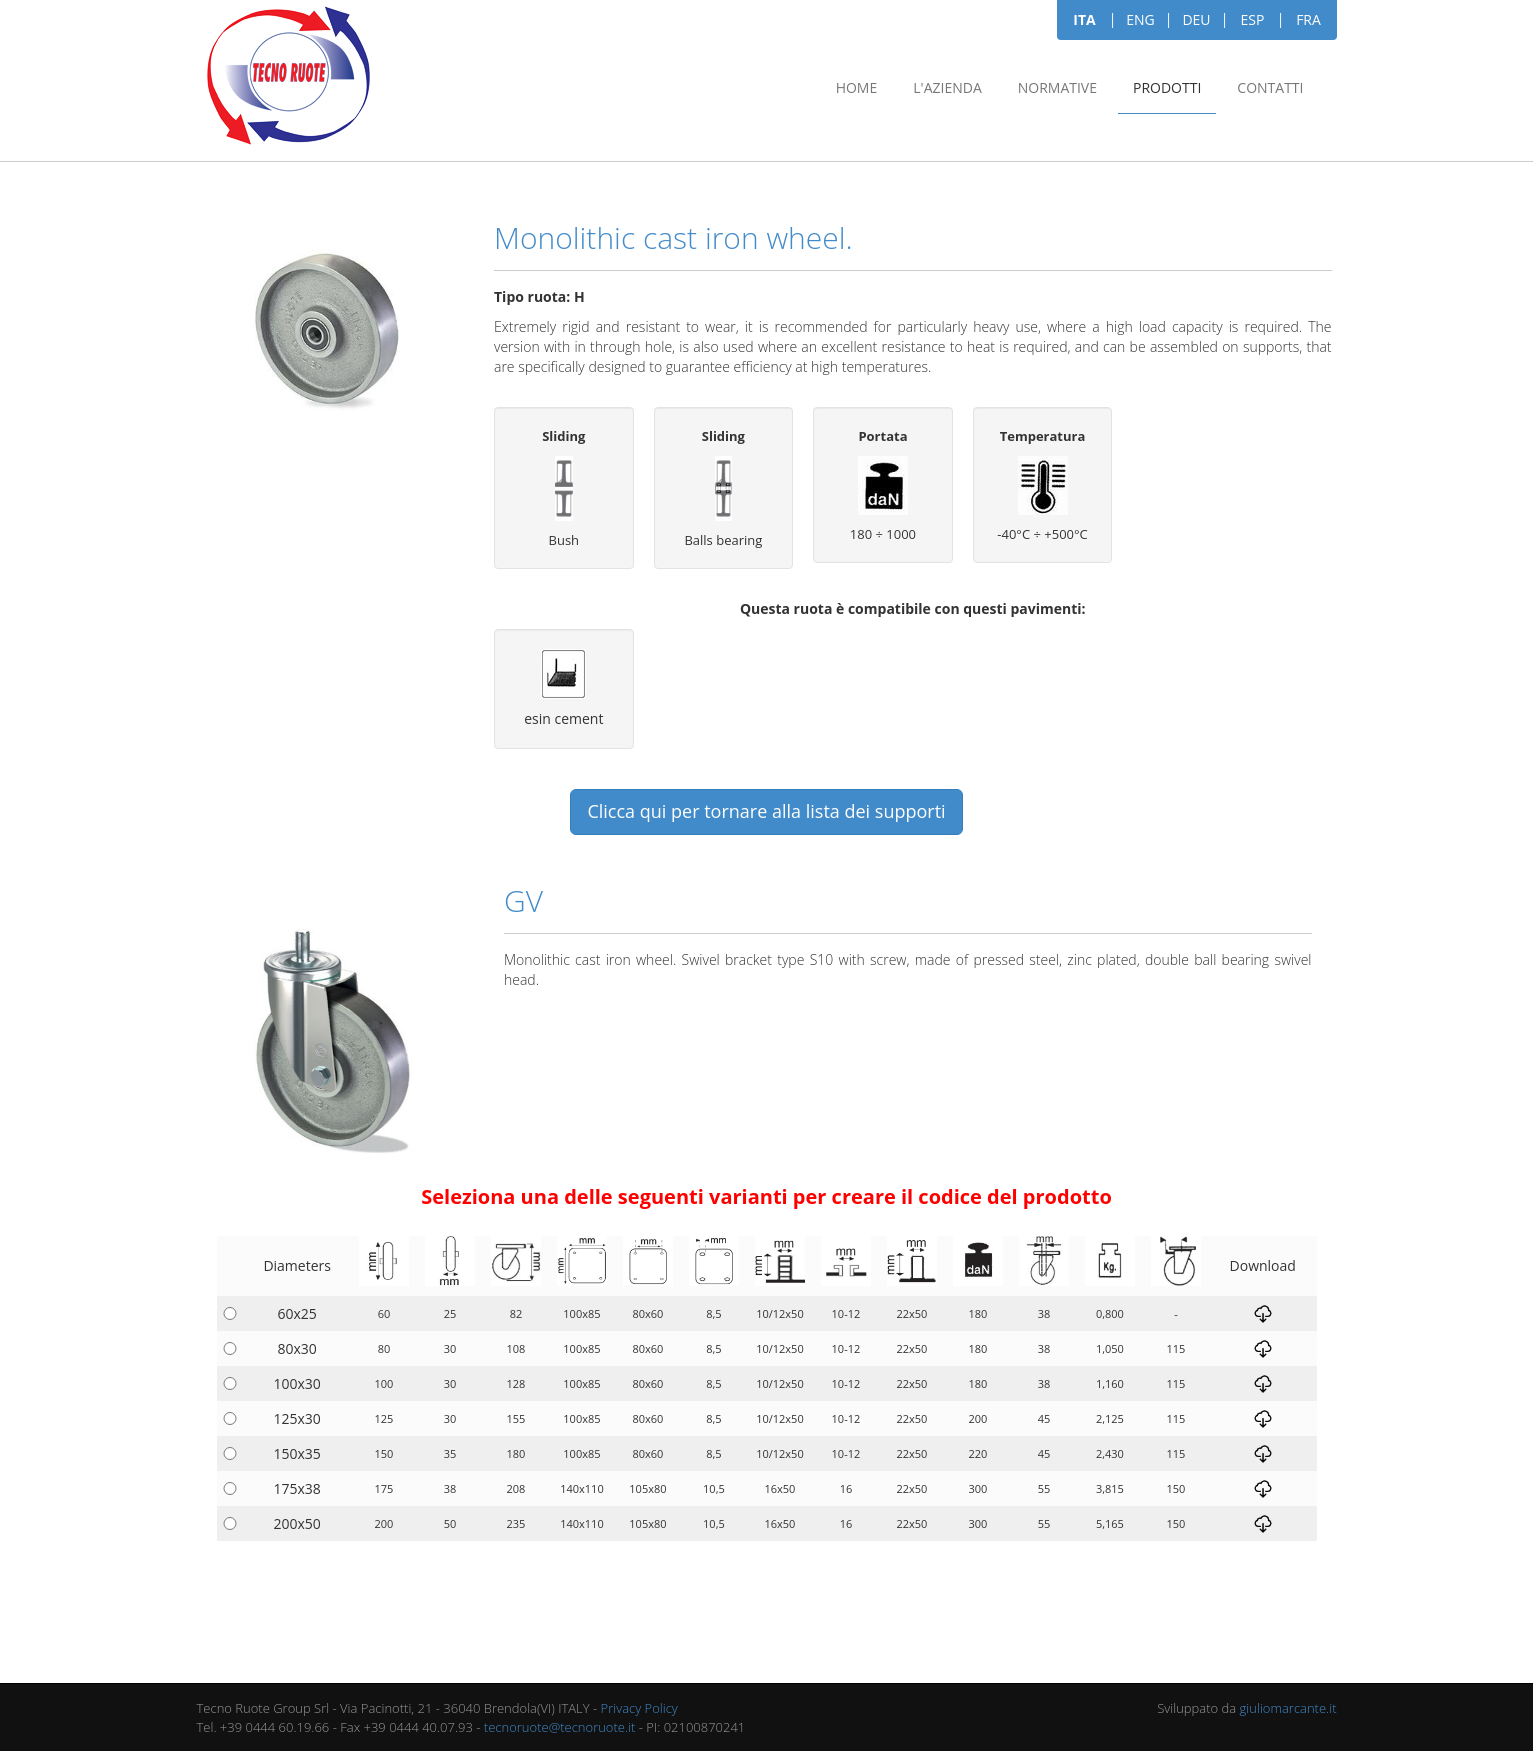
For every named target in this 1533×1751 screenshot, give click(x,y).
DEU (1196, 19)
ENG (1140, 19)
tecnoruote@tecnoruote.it (560, 1727)
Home (857, 87)
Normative (1057, 87)
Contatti (1270, 87)
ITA (1084, 19)
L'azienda (947, 87)
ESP (1253, 19)
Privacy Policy (639, 1708)
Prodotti (1167, 87)
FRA (1308, 19)
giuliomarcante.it (1288, 1708)
